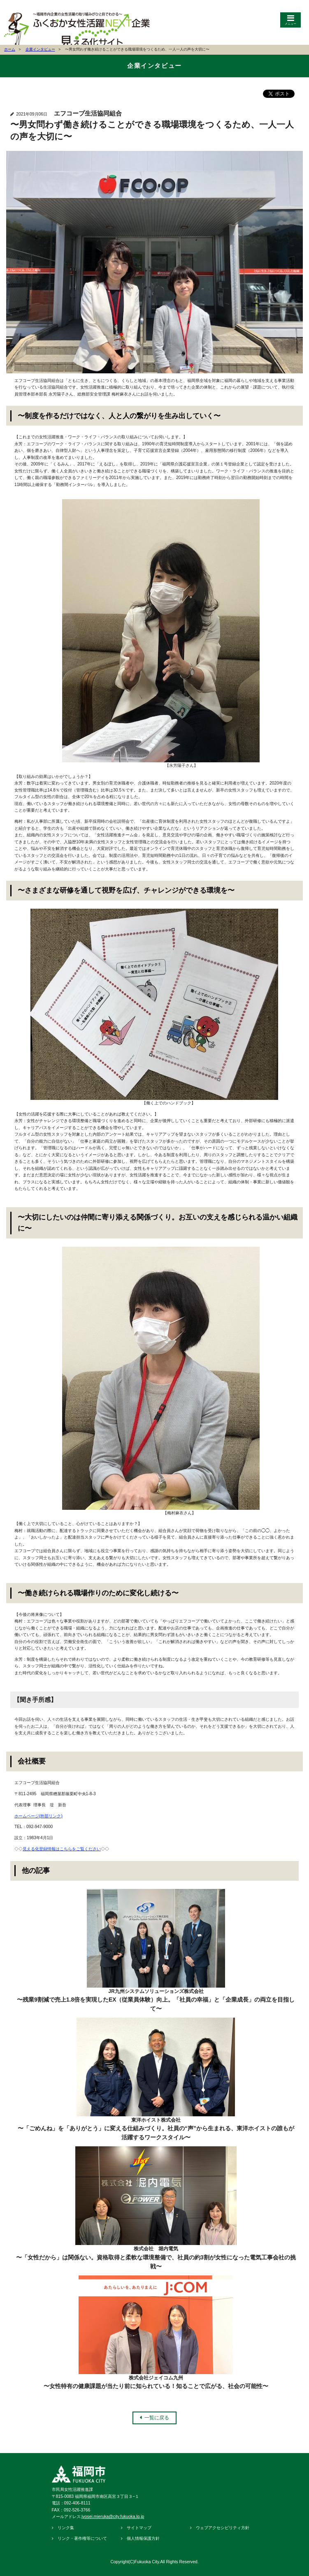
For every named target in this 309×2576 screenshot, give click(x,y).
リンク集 (66, 2527)
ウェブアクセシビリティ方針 (222, 2527)
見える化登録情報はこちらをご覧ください (62, 1849)
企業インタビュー (40, 49)
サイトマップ (139, 2527)
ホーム (9, 49)
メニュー (290, 23)
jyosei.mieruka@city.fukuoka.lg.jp (112, 2516)
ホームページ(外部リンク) (38, 1816)
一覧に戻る (156, 2418)
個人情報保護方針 (143, 2538)
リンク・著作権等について (82, 2538)
